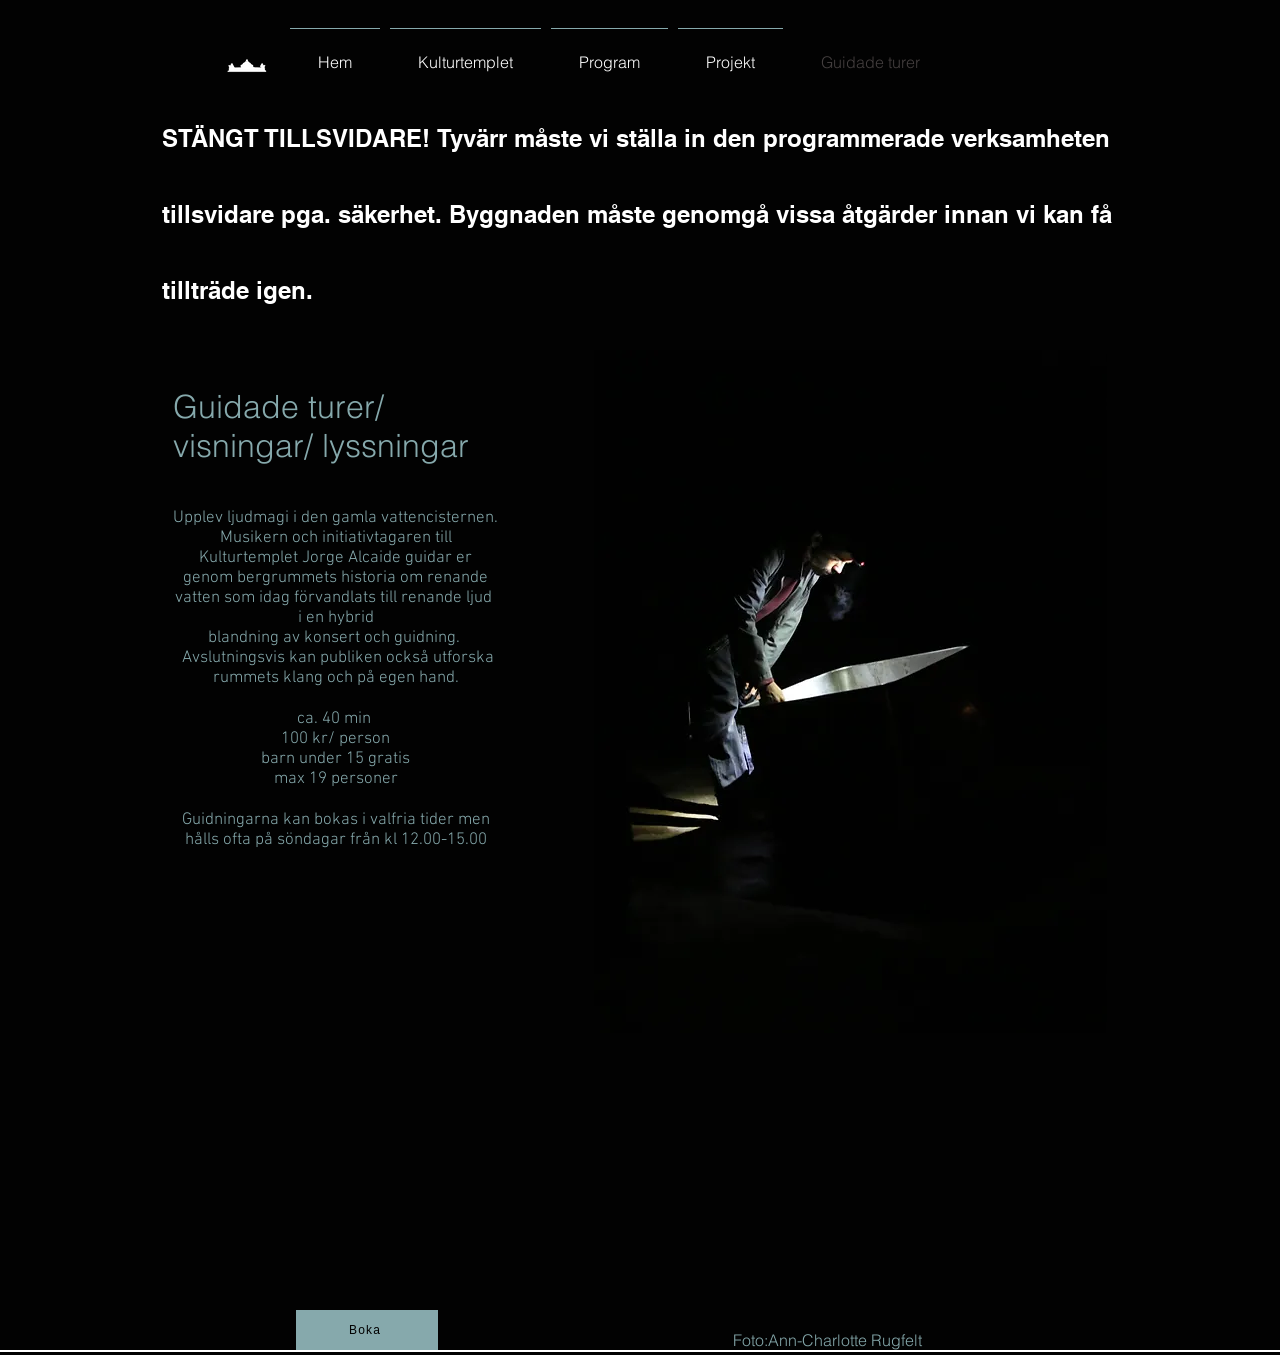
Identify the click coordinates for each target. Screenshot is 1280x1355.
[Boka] (367, 1330)
